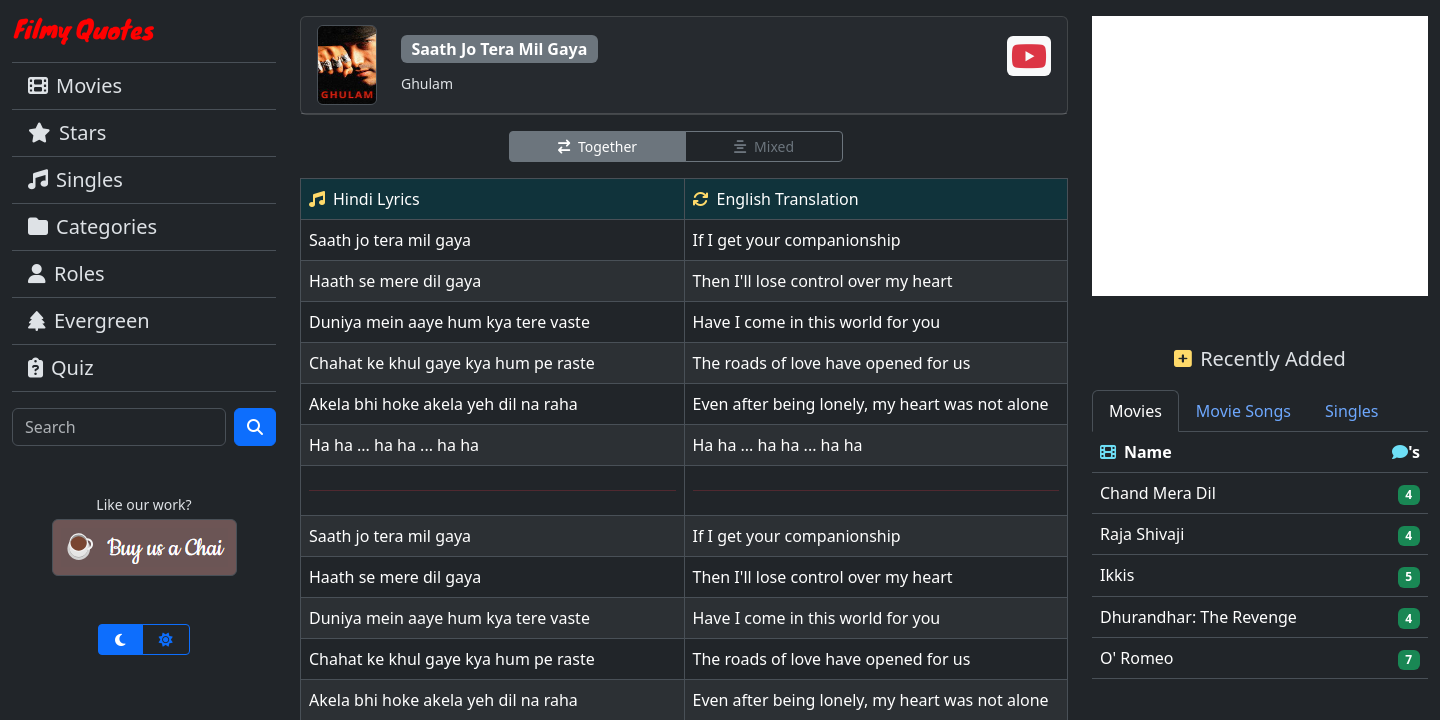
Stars (67, 132)
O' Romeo (1137, 658)
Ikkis (1117, 575)
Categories (92, 226)
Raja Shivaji (1142, 534)
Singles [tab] (1351, 411)
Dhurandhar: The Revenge (1198, 617)
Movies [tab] (1135, 411)
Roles (66, 273)
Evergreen (89, 320)
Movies (75, 85)
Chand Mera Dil (1158, 493)
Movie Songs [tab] (1243, 411)
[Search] (119, 427)
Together (597, 146)
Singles (75, 179)
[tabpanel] (1260, 555)
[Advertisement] (1260, 156)
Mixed (764, 146)
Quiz (61, 367)
